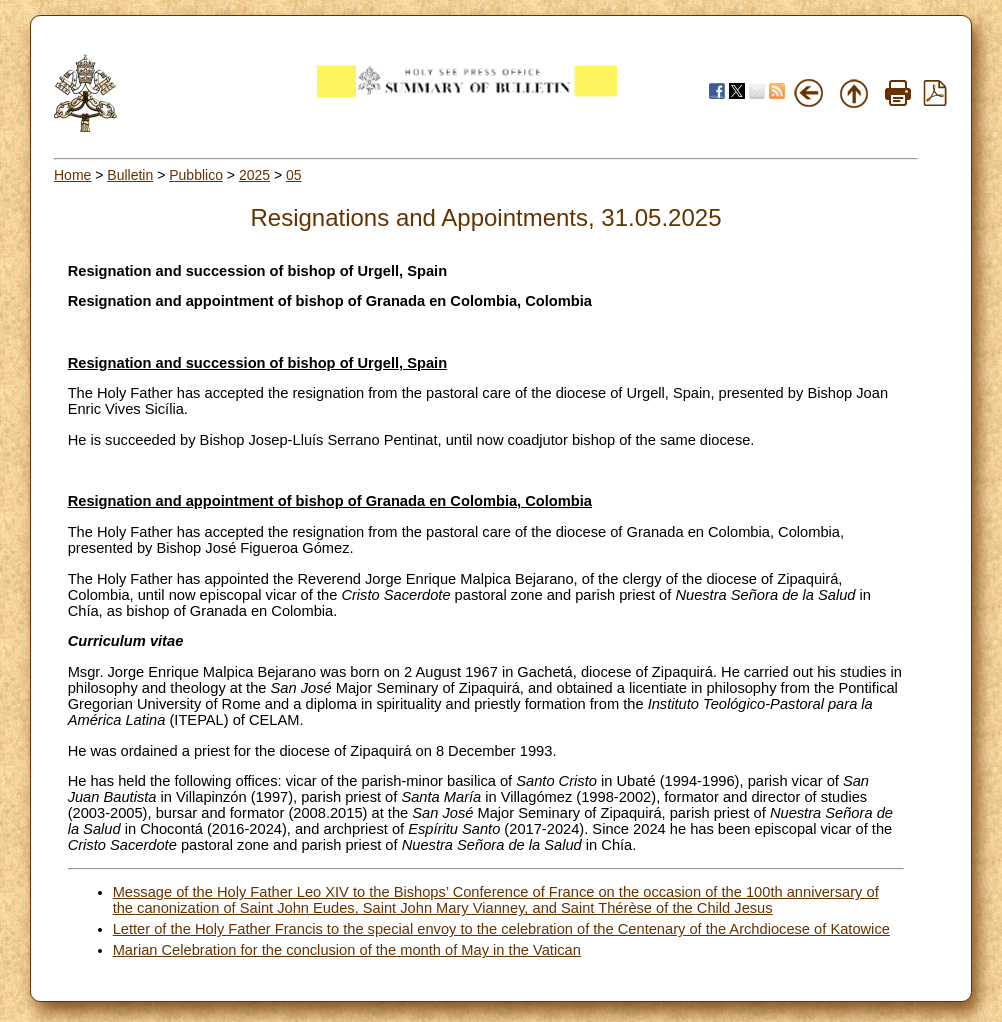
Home (72, 175)
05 (294, 175)
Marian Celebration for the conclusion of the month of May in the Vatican (347, 950)
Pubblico (196, 175)
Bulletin (130, 175)
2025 (254, 175)
